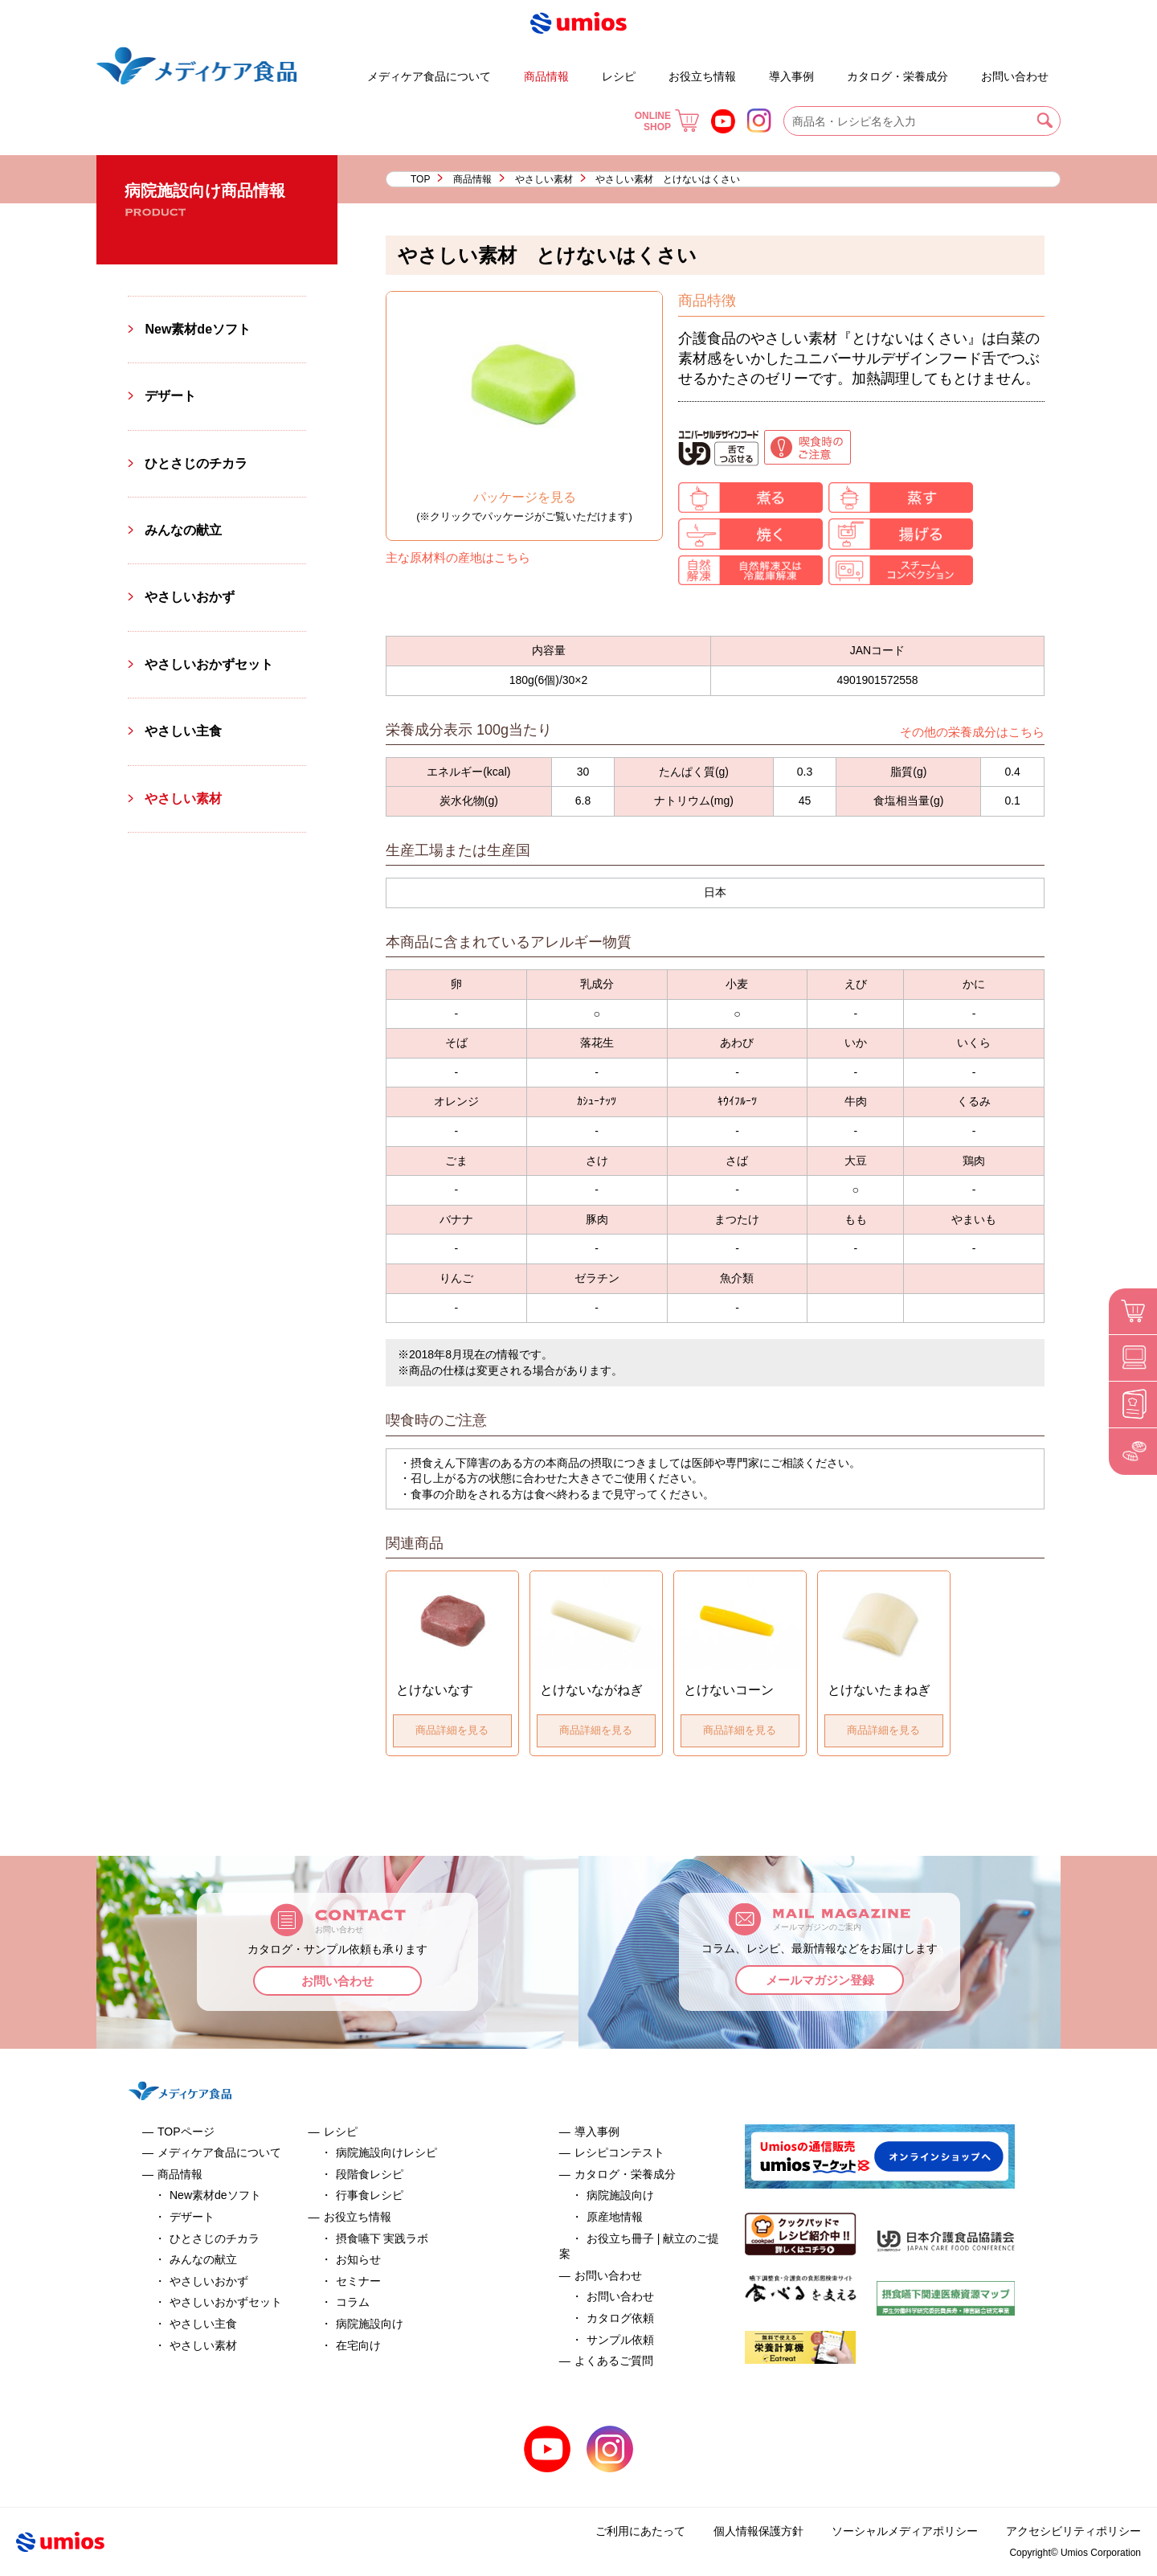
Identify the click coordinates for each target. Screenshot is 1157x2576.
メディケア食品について (429, 76)
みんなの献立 (183, 530)
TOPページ (186, 2131)
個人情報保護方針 (758, 2531)
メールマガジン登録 (820, 1980)
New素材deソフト (198, 329)
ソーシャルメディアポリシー (905, 2531)
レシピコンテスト (619, 2152)
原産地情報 (615, 2216)
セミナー (358, 2281)
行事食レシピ (369, 2195)
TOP (420, 179)
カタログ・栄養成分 (897, 76)
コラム (353, 2301)
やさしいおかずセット (209, 664)
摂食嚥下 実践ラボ (382, 2238)
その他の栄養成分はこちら (972, 732)
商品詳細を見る (452, 1730)
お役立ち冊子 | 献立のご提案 (834, 69)
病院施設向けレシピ (386, 2152)
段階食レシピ (369, 2174)
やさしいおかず (190, 597)
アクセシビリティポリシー (1073, 2531)
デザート (320, 69)
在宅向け (358, 2345)
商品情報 (546, 76)
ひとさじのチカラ (196, 463)
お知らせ (358, 2259)
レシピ (619, 76)
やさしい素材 (544, 179)
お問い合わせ (1015, 76)
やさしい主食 (183, 731)
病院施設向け (369, 2323)
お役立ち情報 (702, 76)
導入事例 (791, 76)
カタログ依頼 (620, 2318)
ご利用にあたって (640, 2531)
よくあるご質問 (967, 69)
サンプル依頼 (620, 2339)
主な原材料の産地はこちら (458, 557)
